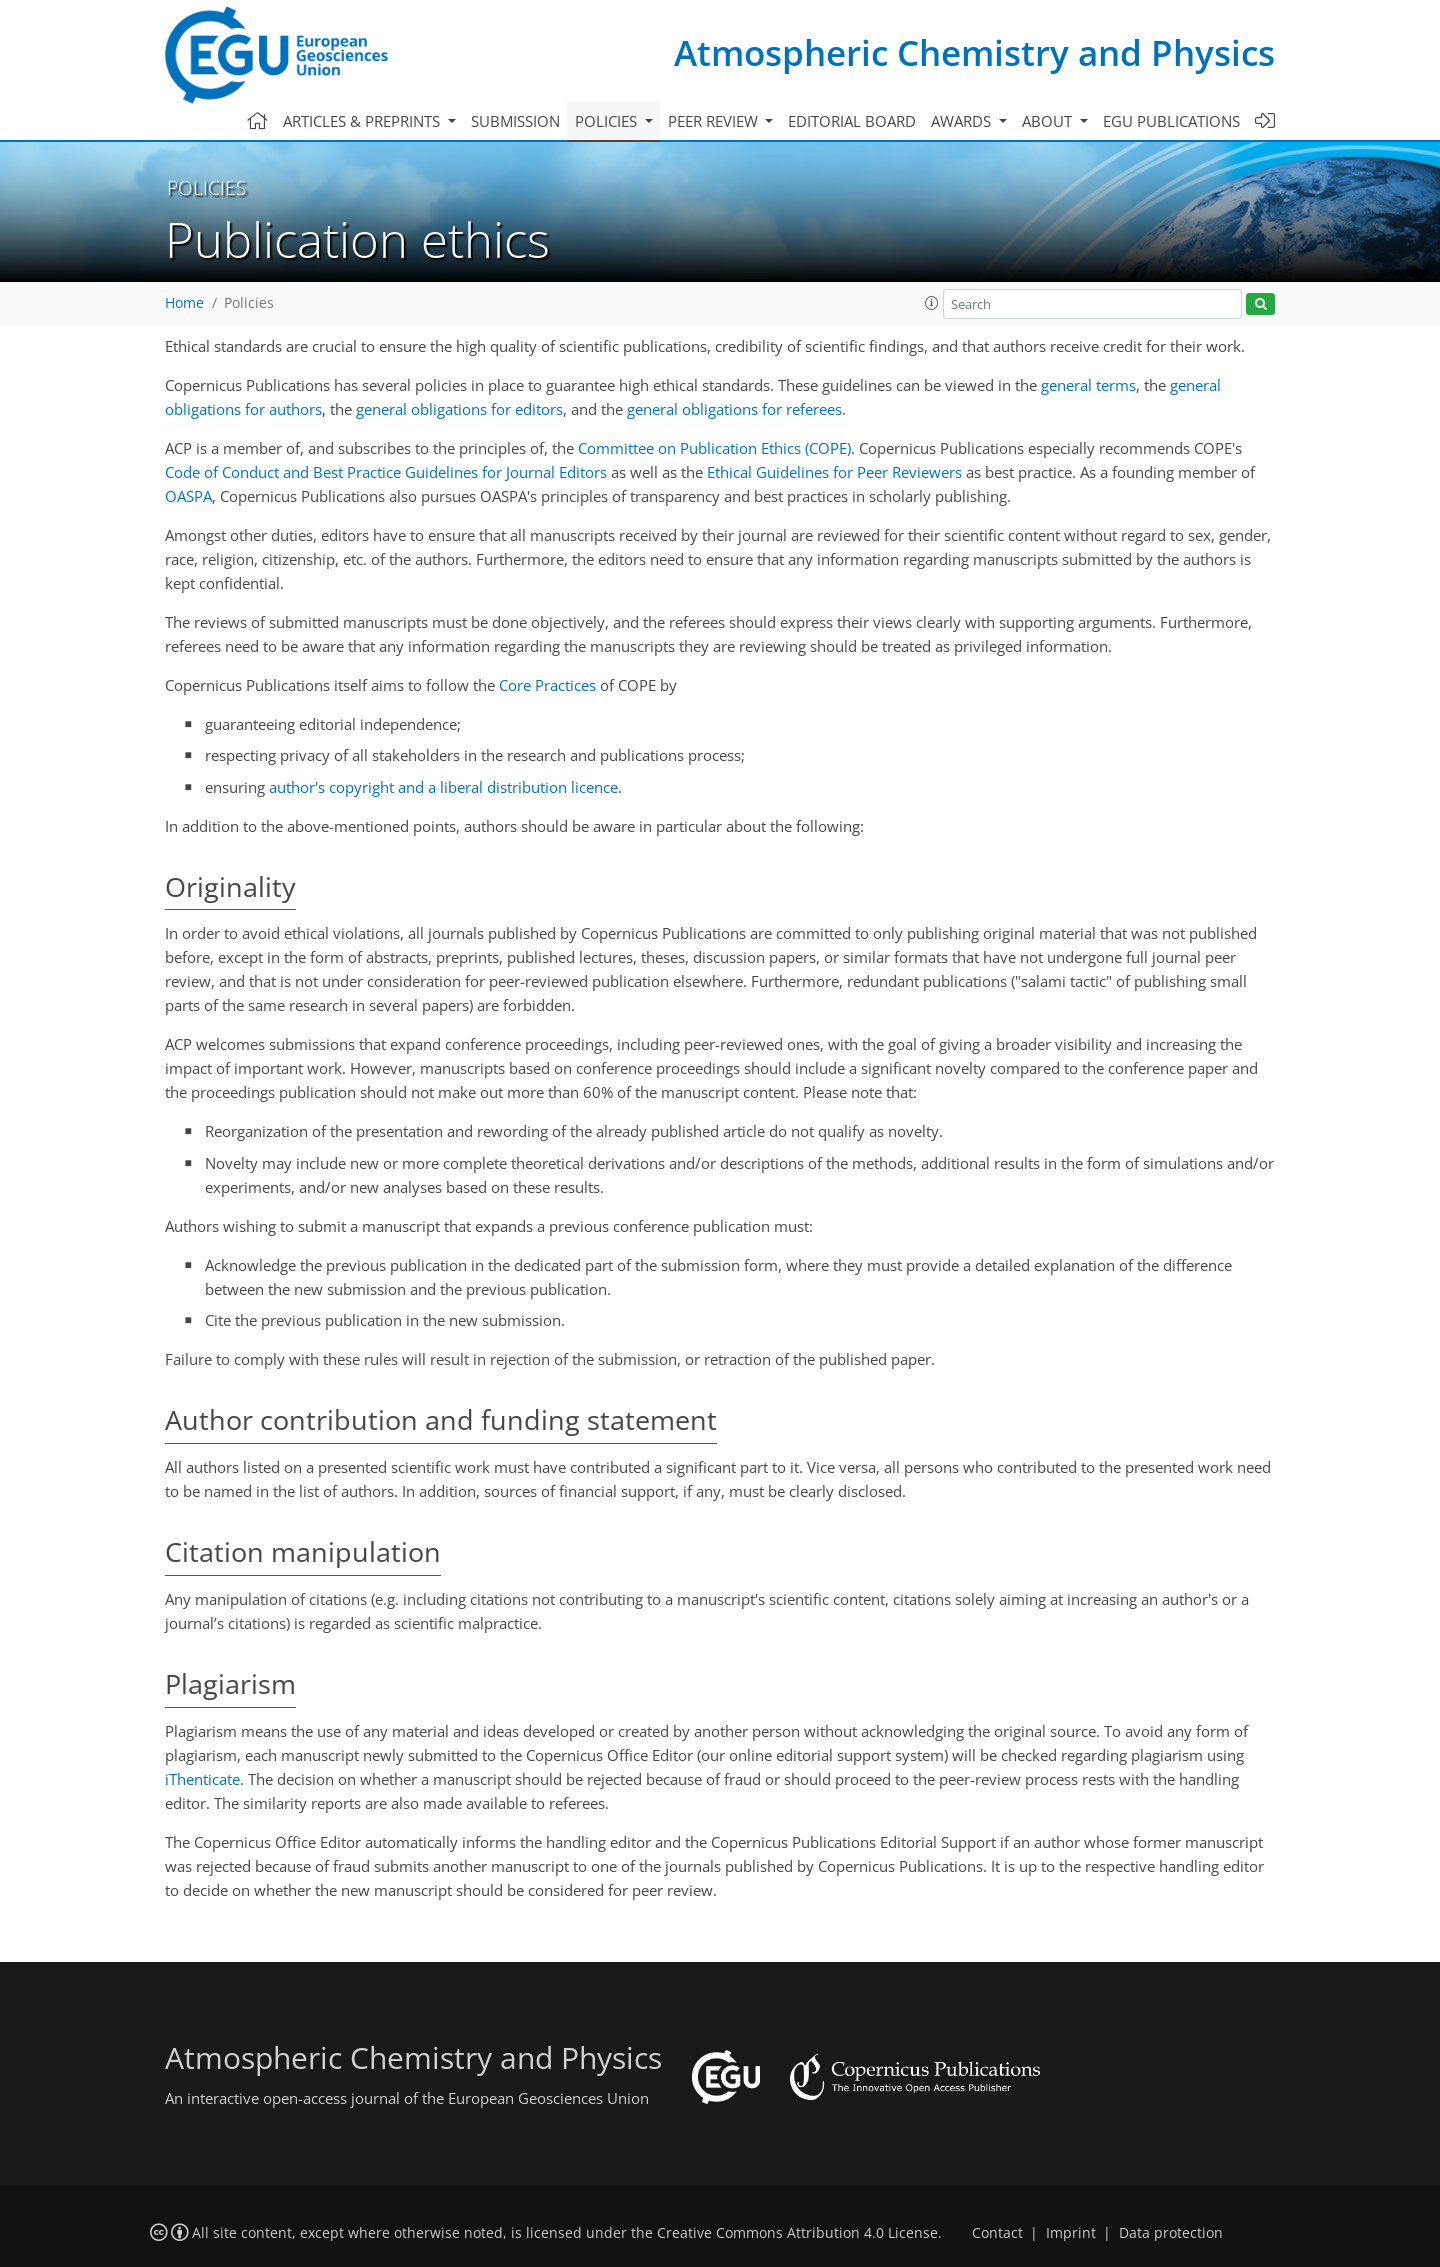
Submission (515, 121)
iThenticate (202, 1779)
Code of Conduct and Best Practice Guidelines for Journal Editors (386, 472)
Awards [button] (963, 121)
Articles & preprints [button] (363, 121)
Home (184, 303)
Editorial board (852, 121)
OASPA (188, 496)
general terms (1088, 385)
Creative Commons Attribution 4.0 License (797, 2233)
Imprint (1071, 2233)
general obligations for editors (459, 409)
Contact (997, 2233)
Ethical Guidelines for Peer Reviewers (834, 472)
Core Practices (547, 685)
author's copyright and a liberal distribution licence (443, 787)
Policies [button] (608, 121)
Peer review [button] (715, 121)
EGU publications (1171, 121)
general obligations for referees (734, 409)
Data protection (1171, 2233)
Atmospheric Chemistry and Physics (974, 52)
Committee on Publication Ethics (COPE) (714, 448)
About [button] (1049, 121)
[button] (932, 303)
